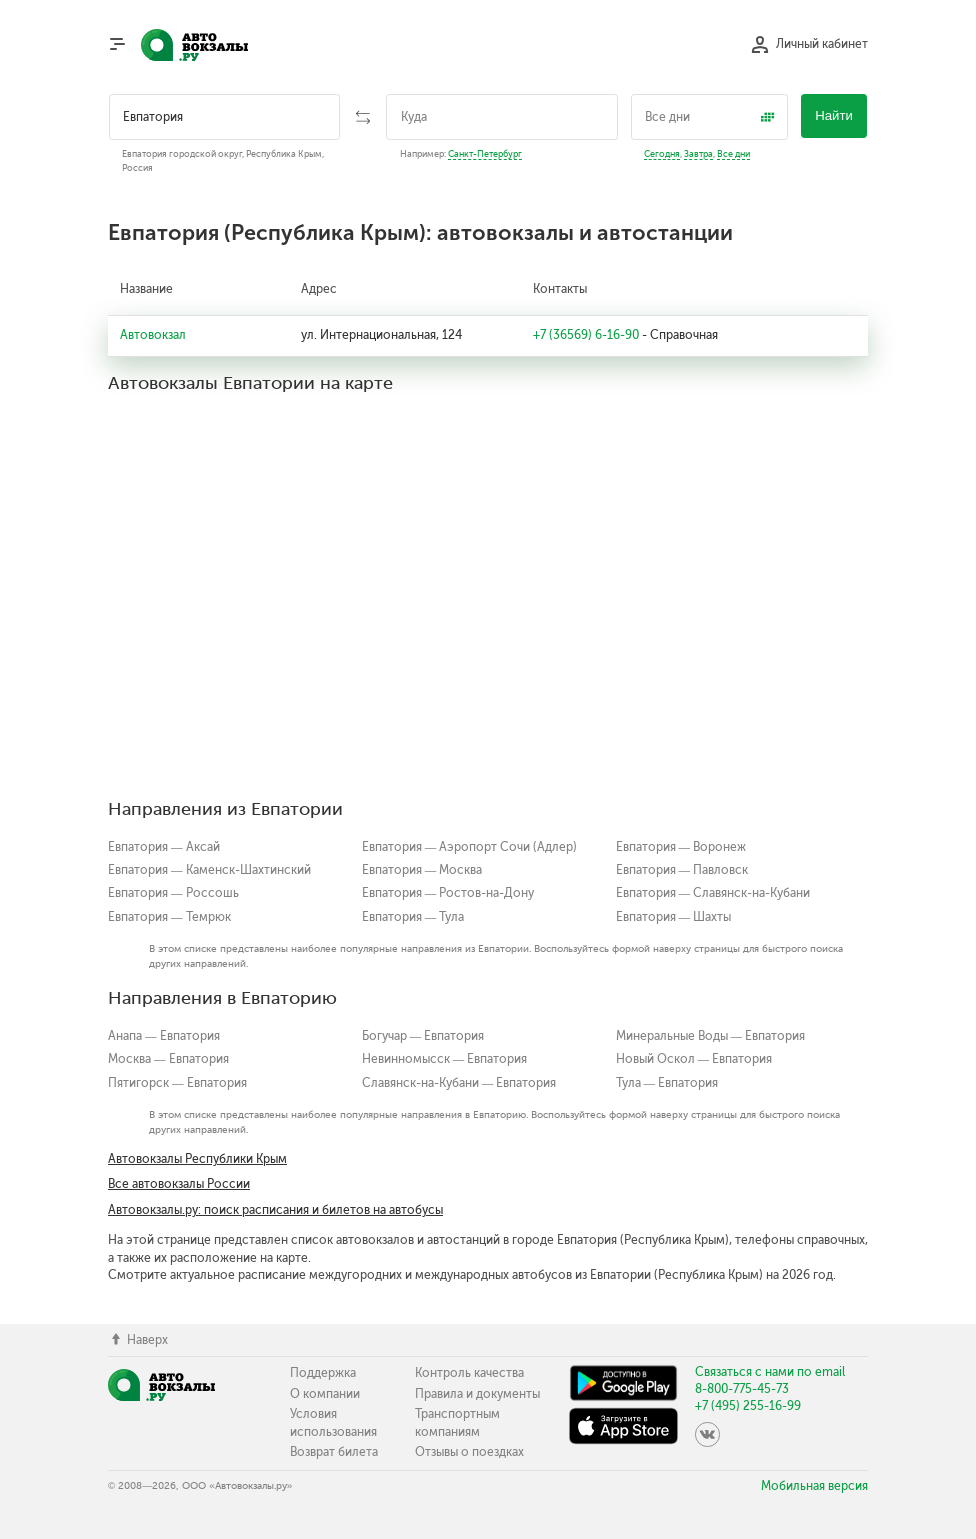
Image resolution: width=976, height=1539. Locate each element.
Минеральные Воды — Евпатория (711, 1036)
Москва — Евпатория (168, 1059)
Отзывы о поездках (469, 1452)
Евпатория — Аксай (164, 847)
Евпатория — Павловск (682, 870)
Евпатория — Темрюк (169, 917)
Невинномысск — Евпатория (445, 1059)
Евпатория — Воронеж (681, 847)
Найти (834, 115)
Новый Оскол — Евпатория (694, 1059)
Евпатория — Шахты (674, 917)
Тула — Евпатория (667, 1083)
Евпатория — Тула (413, 917)
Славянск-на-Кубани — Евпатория (459, 1083)
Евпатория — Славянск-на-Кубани (713, 893)
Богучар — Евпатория (423, 1036)
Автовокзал (153, 335)
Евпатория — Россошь (173, 893)
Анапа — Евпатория (164, 1036)
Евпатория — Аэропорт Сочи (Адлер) (470, 847)
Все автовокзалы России (179, 1184)
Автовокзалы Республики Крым (197, 1159)
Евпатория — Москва (422, 870)
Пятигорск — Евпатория (177, 1083)
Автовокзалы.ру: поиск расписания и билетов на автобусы (275, 1210)
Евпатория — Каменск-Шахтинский (209, 870)
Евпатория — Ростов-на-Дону (448, 893)
